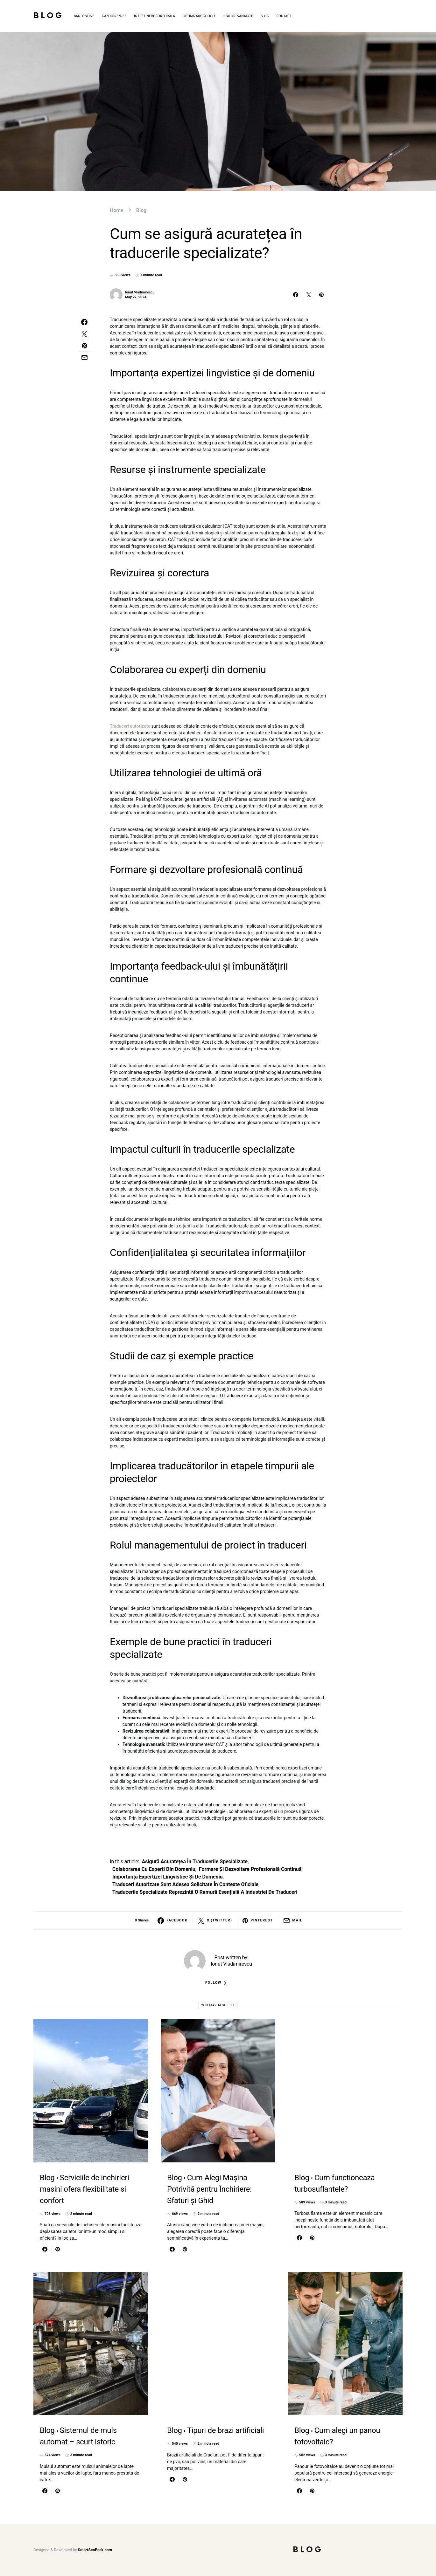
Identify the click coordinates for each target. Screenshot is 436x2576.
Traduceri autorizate (130, 726)
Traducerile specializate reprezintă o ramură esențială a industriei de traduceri (205, 1892)
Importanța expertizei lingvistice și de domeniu (167, 1877)
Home (116, 210)
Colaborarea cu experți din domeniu (153, 1869)
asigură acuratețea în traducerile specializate (195, 1861)
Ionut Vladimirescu (139, 292)
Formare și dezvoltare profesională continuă (250, 1869)
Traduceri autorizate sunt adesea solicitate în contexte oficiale (185, 1884)
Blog (48, 15)
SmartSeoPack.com (95, 2550)
